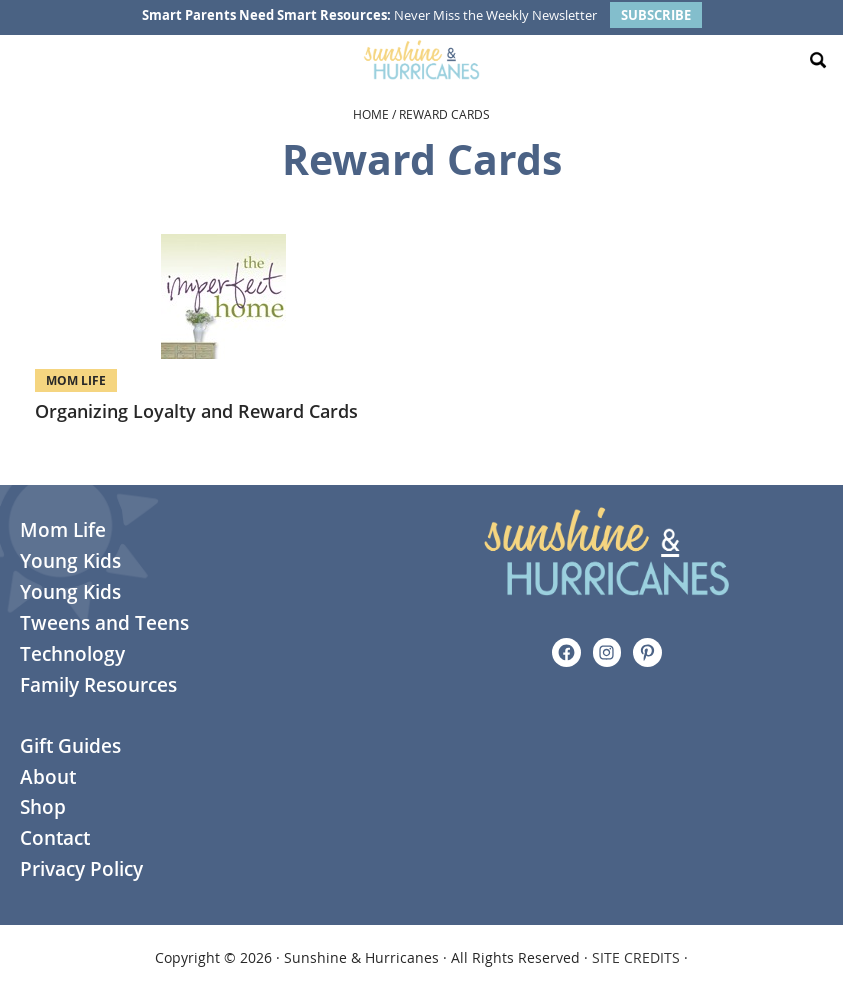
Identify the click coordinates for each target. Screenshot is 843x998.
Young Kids (70, 561)
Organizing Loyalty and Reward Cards (196, 411)
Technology (72, 654)
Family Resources (98, 685)
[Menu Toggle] (25, 60)
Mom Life (76, 380)
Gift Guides (70, 746)
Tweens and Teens (104, 623)
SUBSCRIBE (656, 15)
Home (371, 114)
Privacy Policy (81, 869)
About (48, 777)
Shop (43, 807)
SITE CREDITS (636, 957)
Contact (55, 838)
